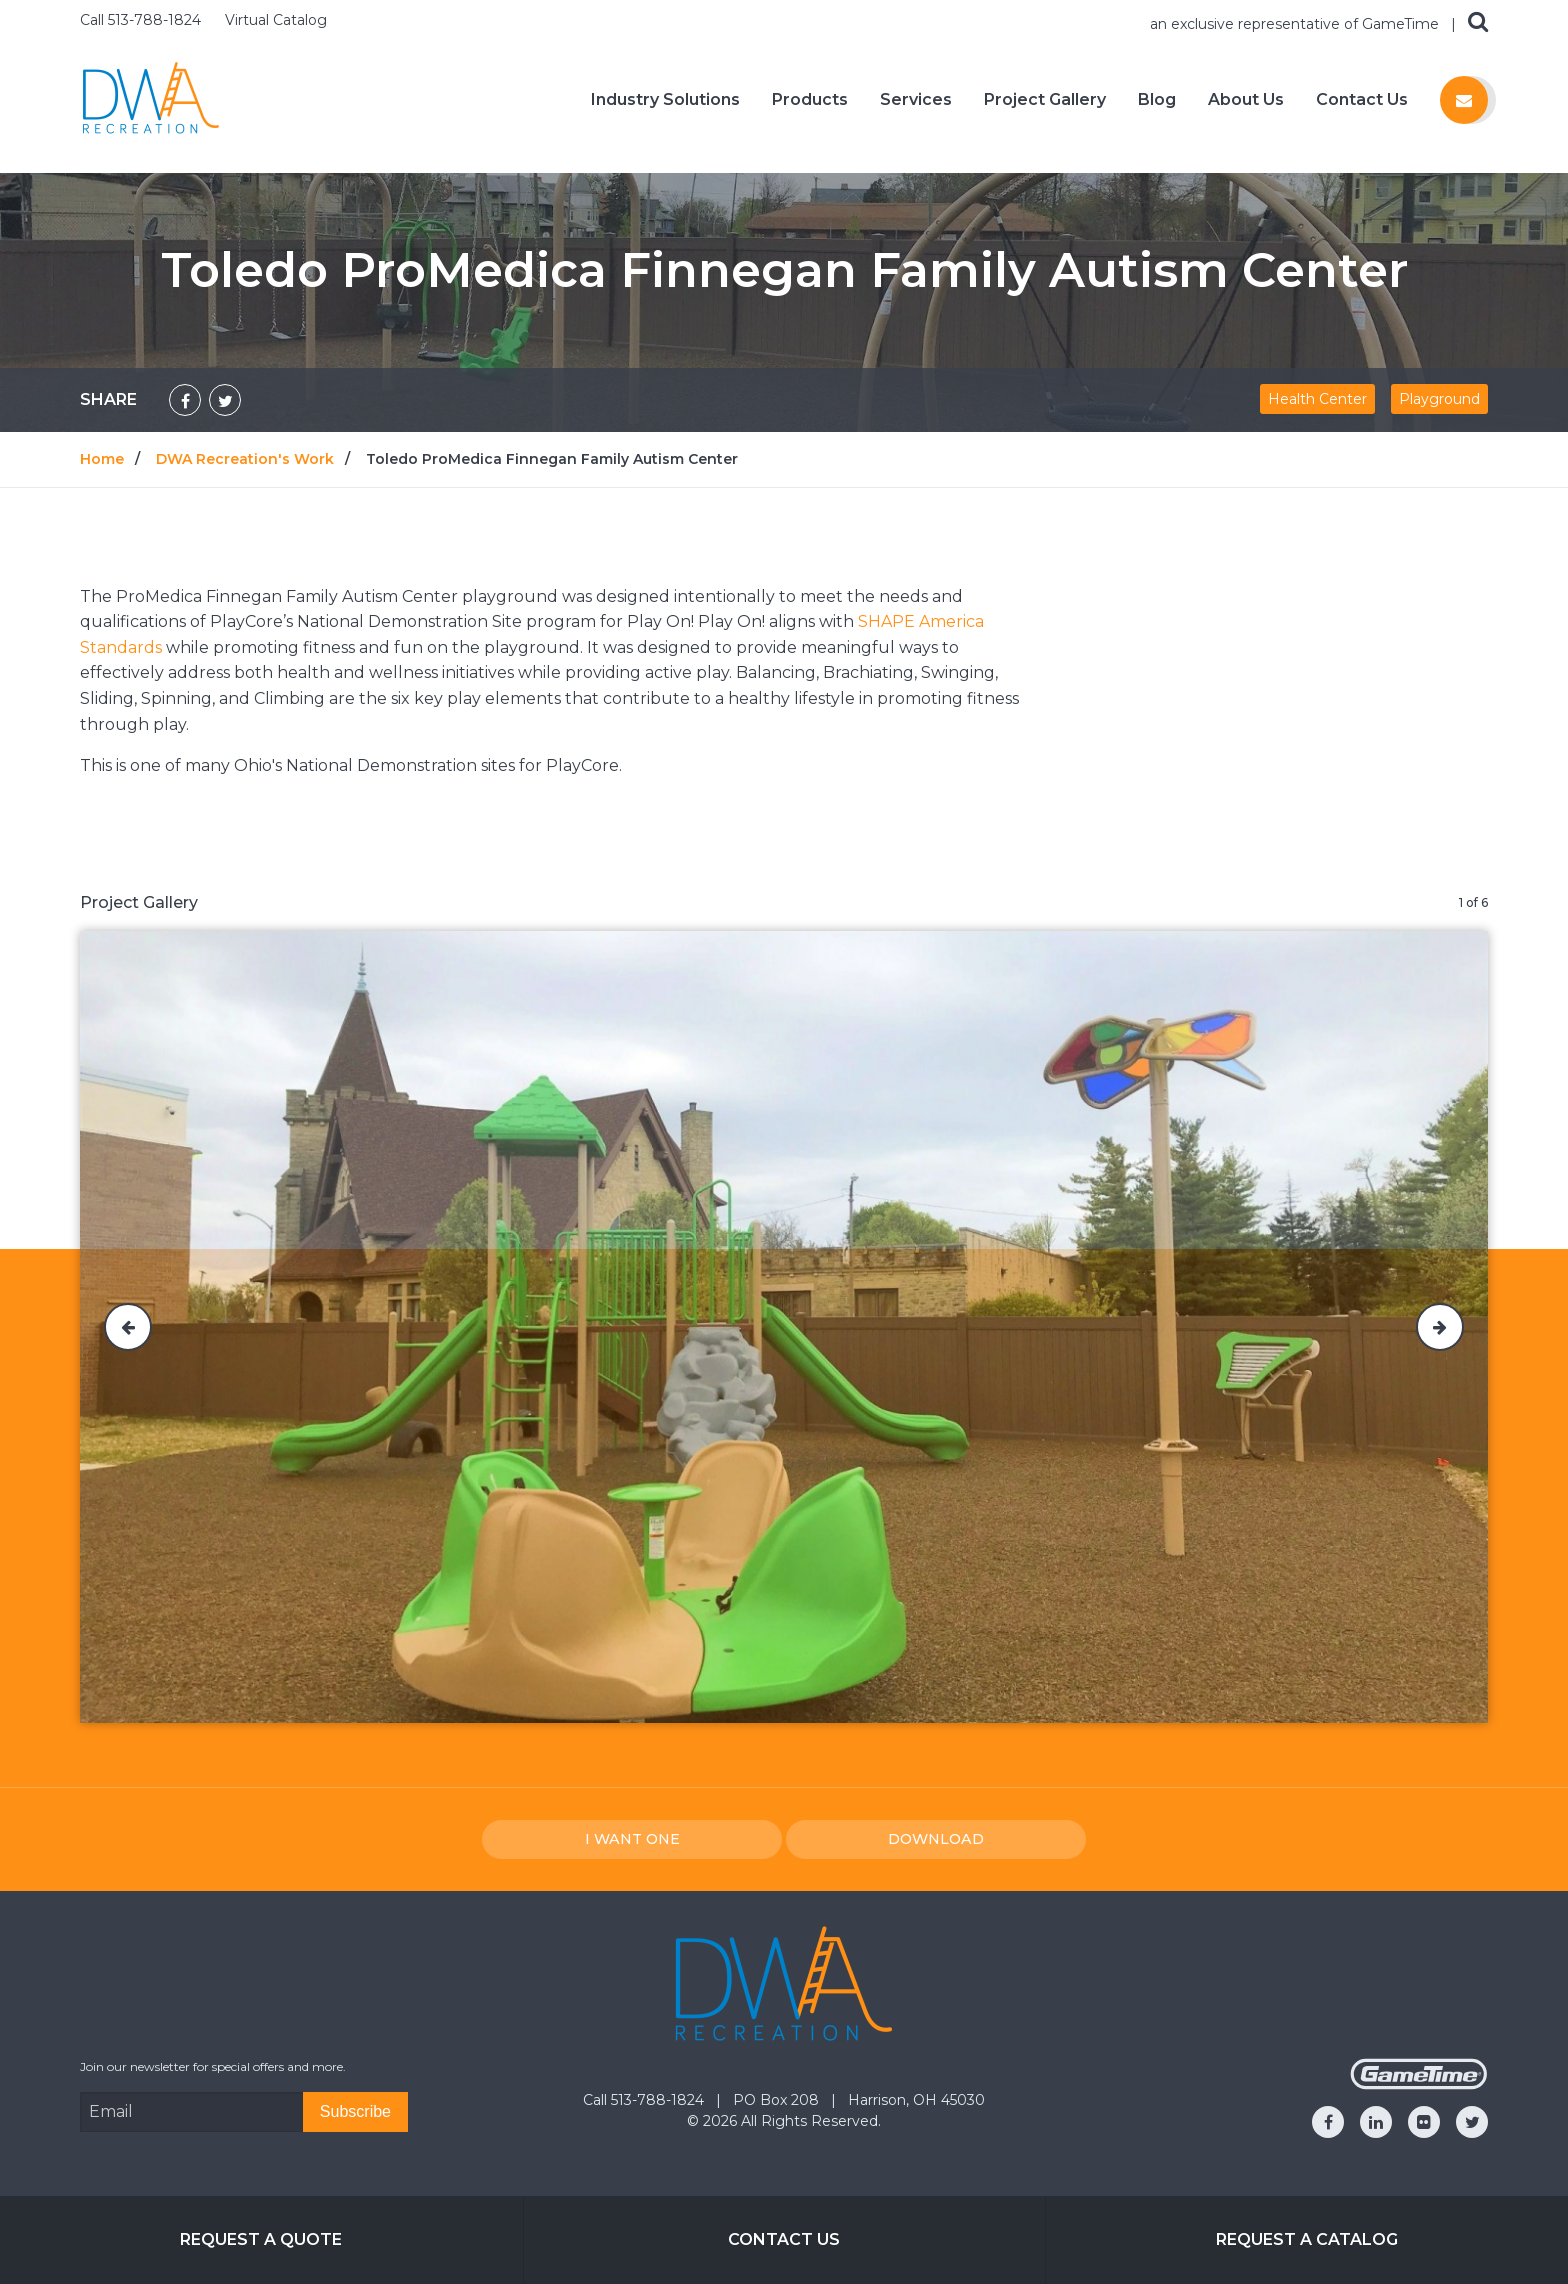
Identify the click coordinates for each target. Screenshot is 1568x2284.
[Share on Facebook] (185, 400)
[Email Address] (191, 2112)
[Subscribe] (355, 2112)
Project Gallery (1045, 100)
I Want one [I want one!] (632, 1839)
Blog (1157, 100)
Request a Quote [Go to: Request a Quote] (261, 2239)
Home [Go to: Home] (102, 459)
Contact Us (1362, 100)
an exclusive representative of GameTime (1296, 24)
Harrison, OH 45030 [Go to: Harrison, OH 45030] (916, 2100)
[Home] (151, 98)
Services (916, 100)
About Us (1246, 100)
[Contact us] (1464, 100)
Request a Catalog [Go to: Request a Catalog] (1307, 2239)
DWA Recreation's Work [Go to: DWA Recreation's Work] (245, 459)
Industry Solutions (665, 100)
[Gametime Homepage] (1419, 2084)
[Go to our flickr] (1424, 2122)
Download (936, 1839)
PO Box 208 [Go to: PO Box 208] (778, 2100)
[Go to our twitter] (1472, 2122)
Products (810, 100)
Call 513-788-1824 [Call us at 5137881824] (142, 20)
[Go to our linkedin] (1376, 2122)
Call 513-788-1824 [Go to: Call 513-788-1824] (645, 2100)
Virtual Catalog (276, 20)
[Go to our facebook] (1328, 2122)
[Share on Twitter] (225, 400)
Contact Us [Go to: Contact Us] (784, 2239)
